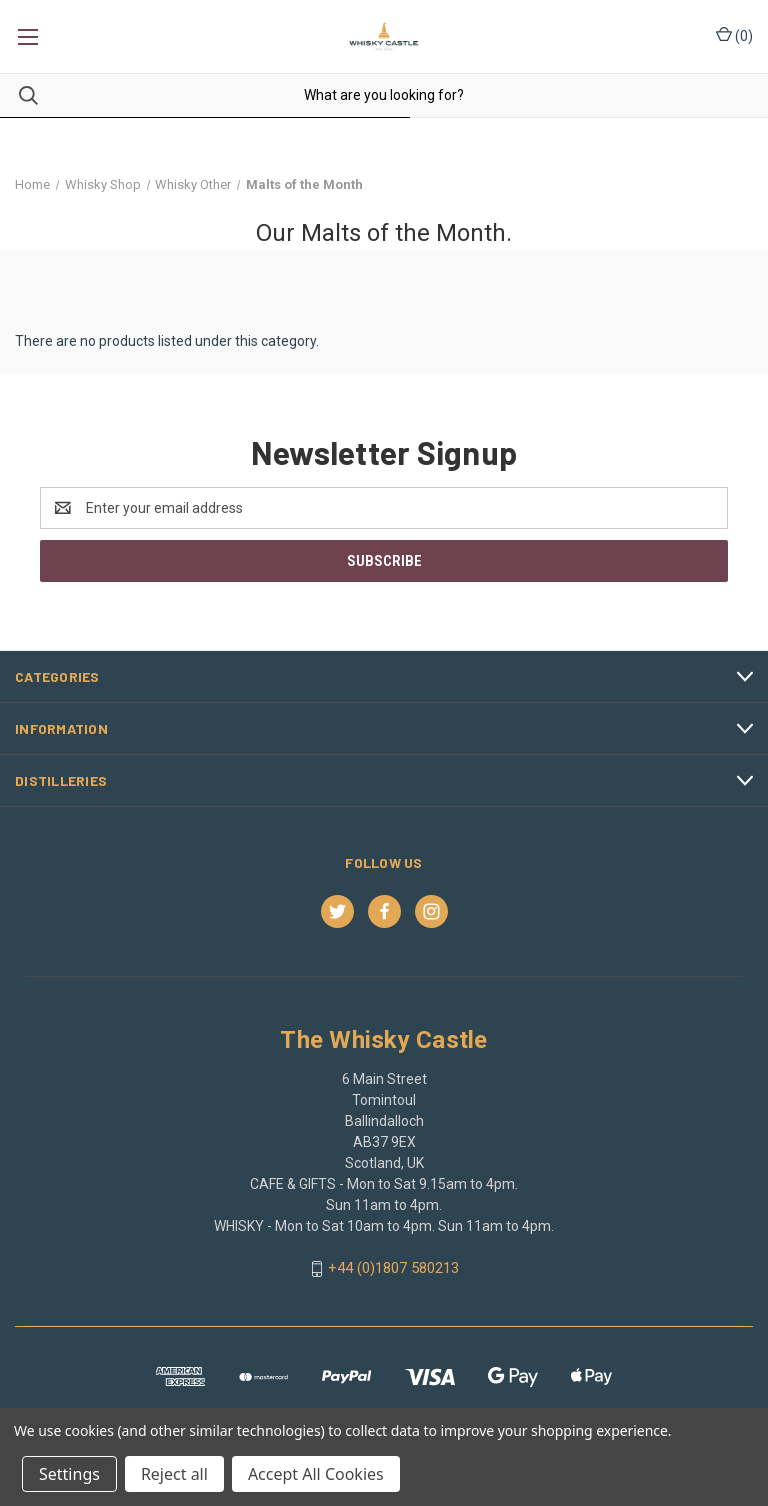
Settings (69, 1474)
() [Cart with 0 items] (734, 35)
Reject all (174, 1474)
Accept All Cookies (316, 1474)
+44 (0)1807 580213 (393, 1268)
